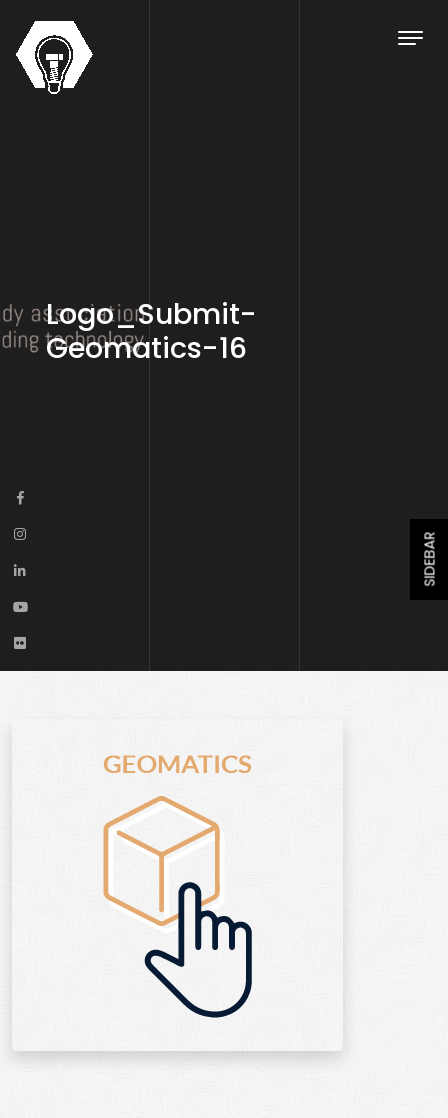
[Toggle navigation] (410, 37)
